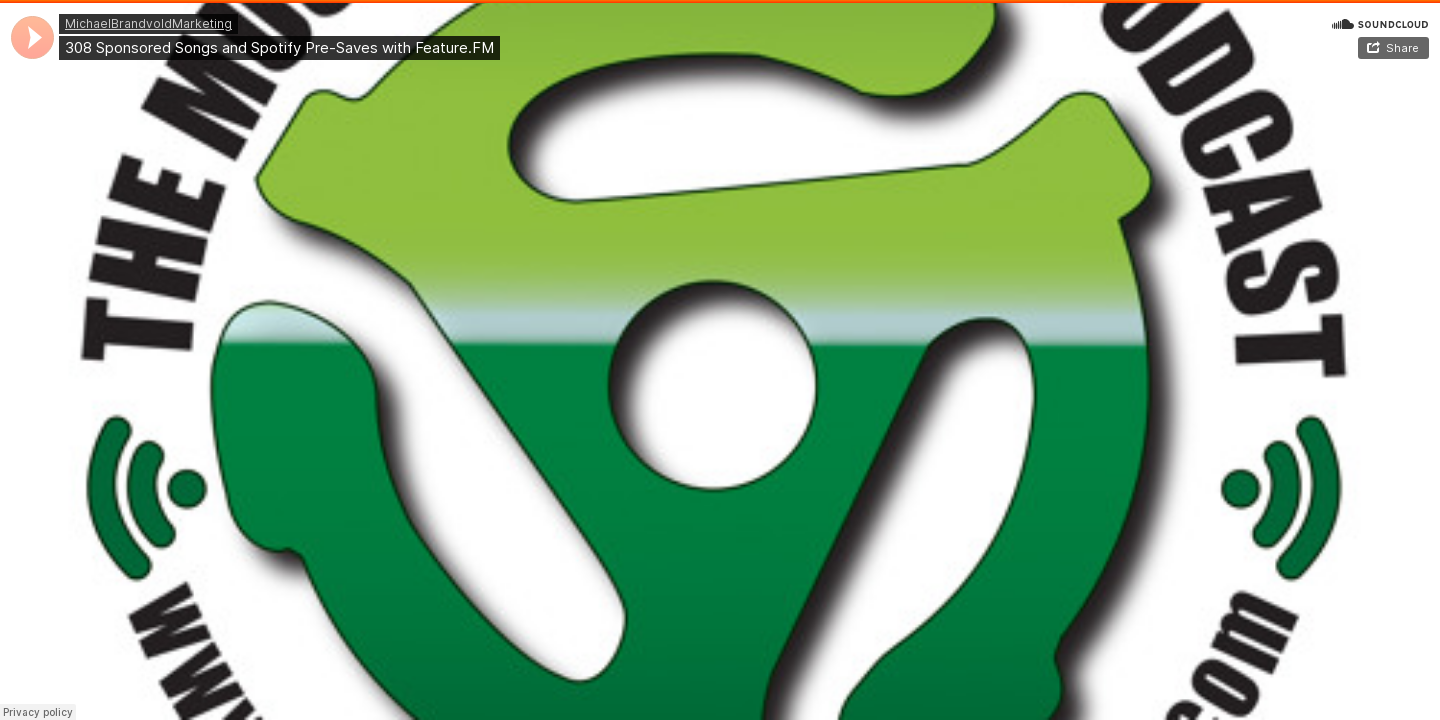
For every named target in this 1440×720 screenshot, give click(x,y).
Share (1402, 48)
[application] (32, 37)
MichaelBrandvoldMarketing (148, 23)
